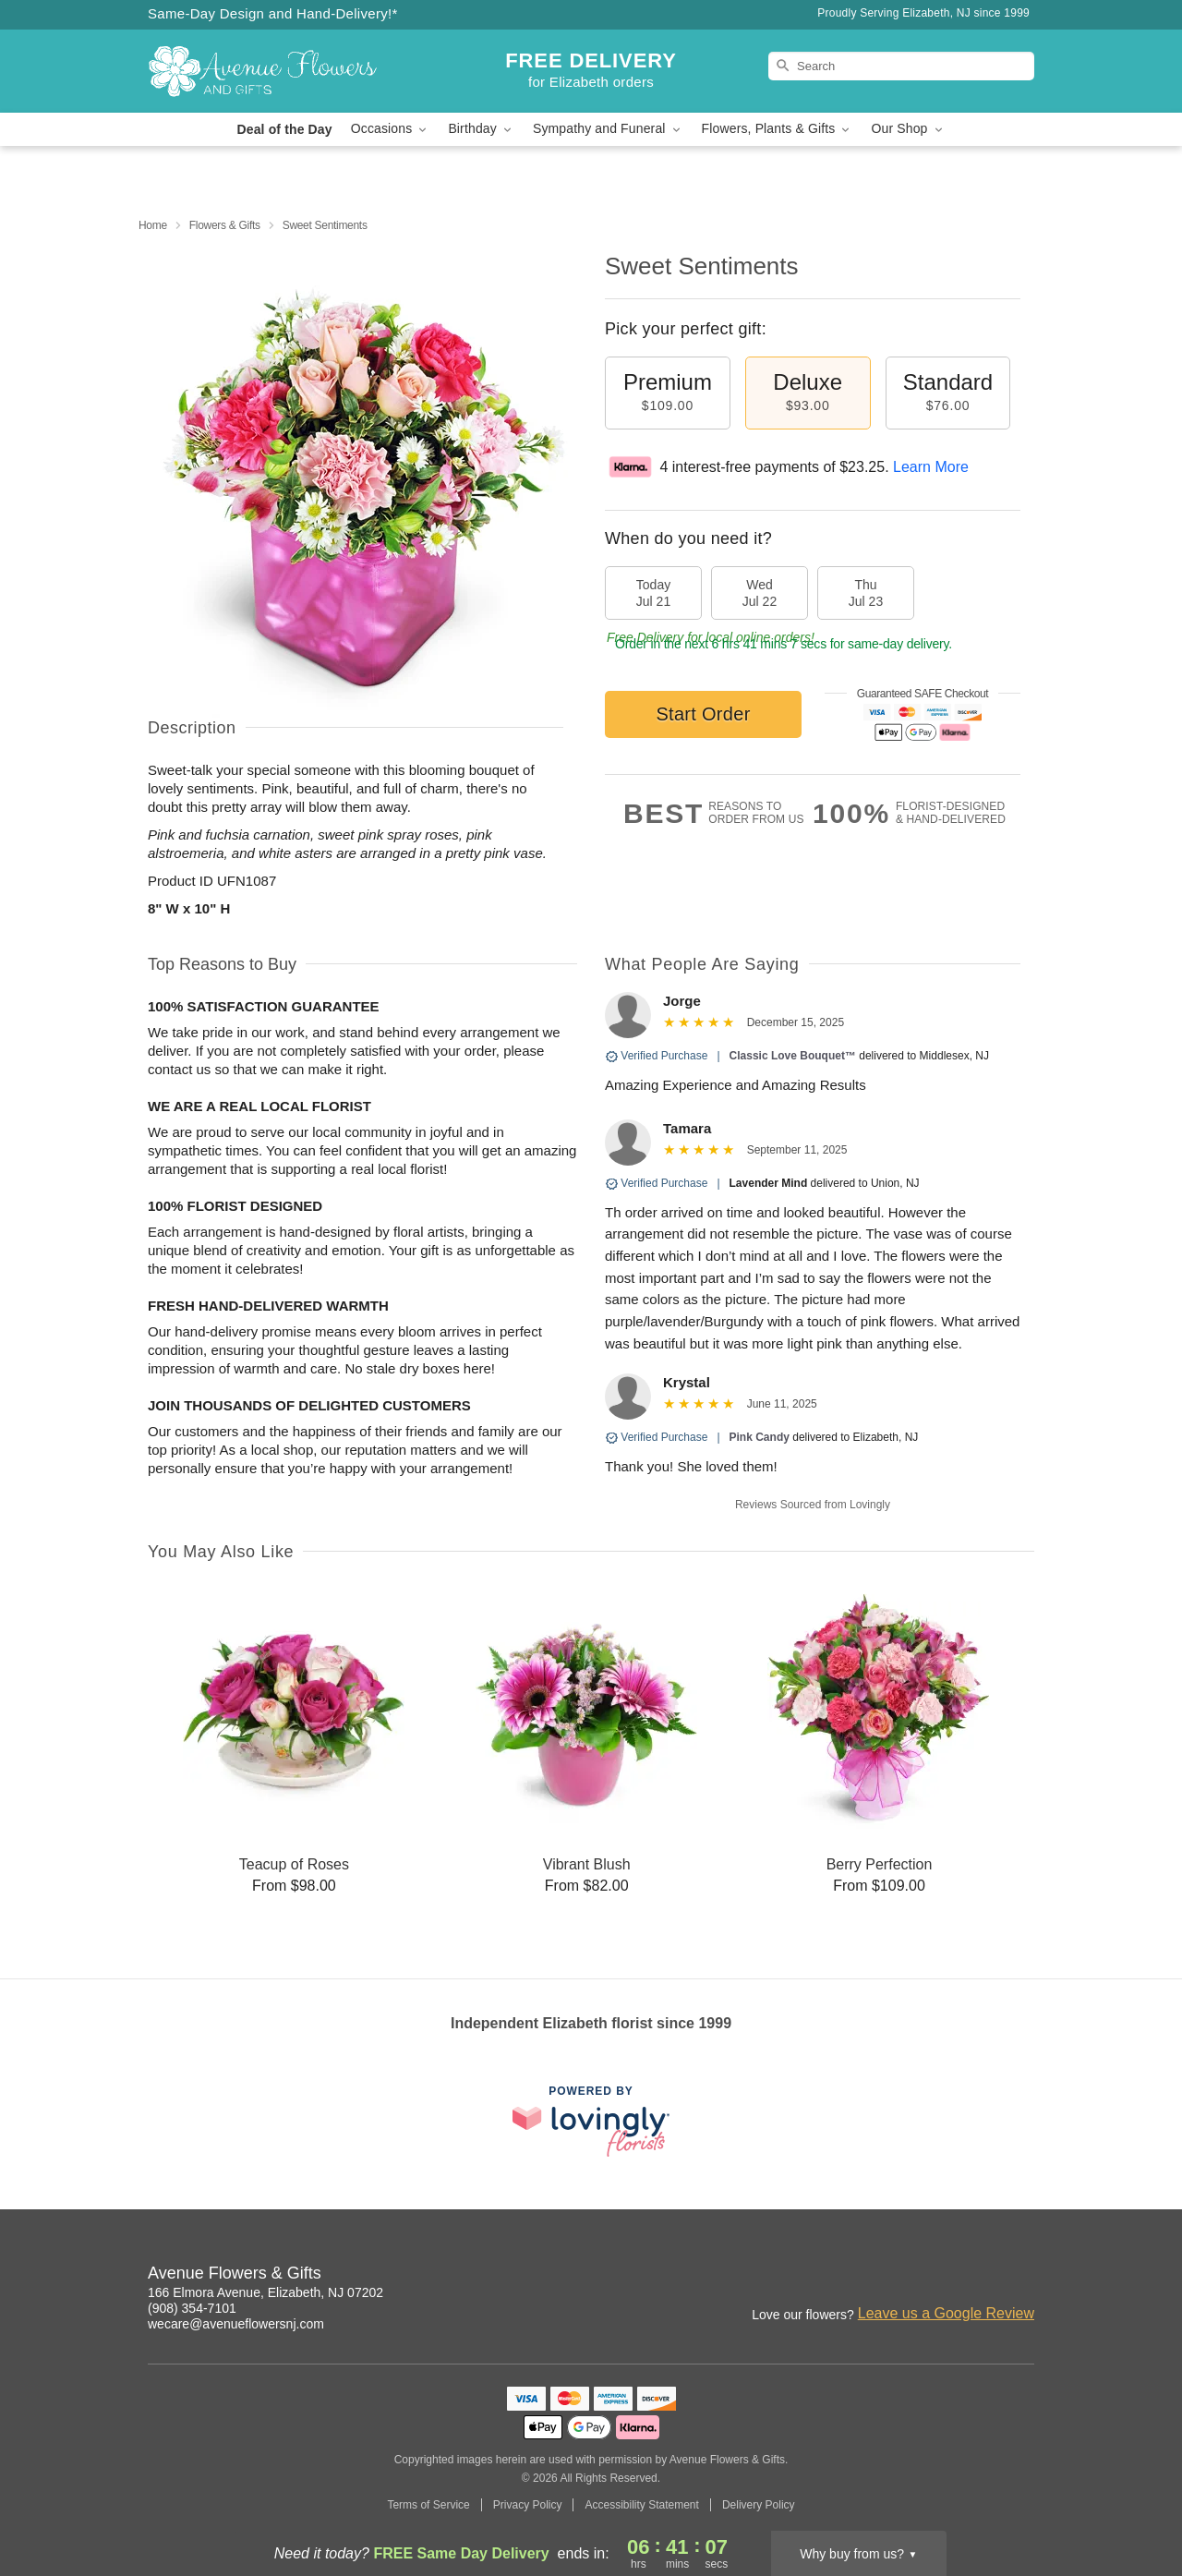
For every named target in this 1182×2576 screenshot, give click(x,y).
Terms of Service (428, 2504)
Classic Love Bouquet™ (793, 1055)
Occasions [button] (390, 129)
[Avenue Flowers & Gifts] (281, 71)
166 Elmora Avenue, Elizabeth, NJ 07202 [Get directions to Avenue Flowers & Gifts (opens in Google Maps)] (265, 2292)
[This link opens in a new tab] (591, 2121)
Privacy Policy (527, 2504)
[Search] (901, 66)
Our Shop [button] (908, 129)
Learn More (931, 467)
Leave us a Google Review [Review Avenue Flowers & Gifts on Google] (946, 2313)
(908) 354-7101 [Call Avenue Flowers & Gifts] (192, 2308)
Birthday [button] (481, 129)
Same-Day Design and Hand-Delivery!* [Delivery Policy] (273, 13)
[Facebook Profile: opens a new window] (1021, 2276)
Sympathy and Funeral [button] (608, 129)
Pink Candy (760, 1437)
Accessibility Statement (641, 2504)
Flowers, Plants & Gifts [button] (777, 129)
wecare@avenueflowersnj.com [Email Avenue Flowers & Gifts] (236, 2323)
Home (153, 225)
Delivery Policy (758, 2504)
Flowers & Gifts (224, 225)
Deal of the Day (284, 129)
